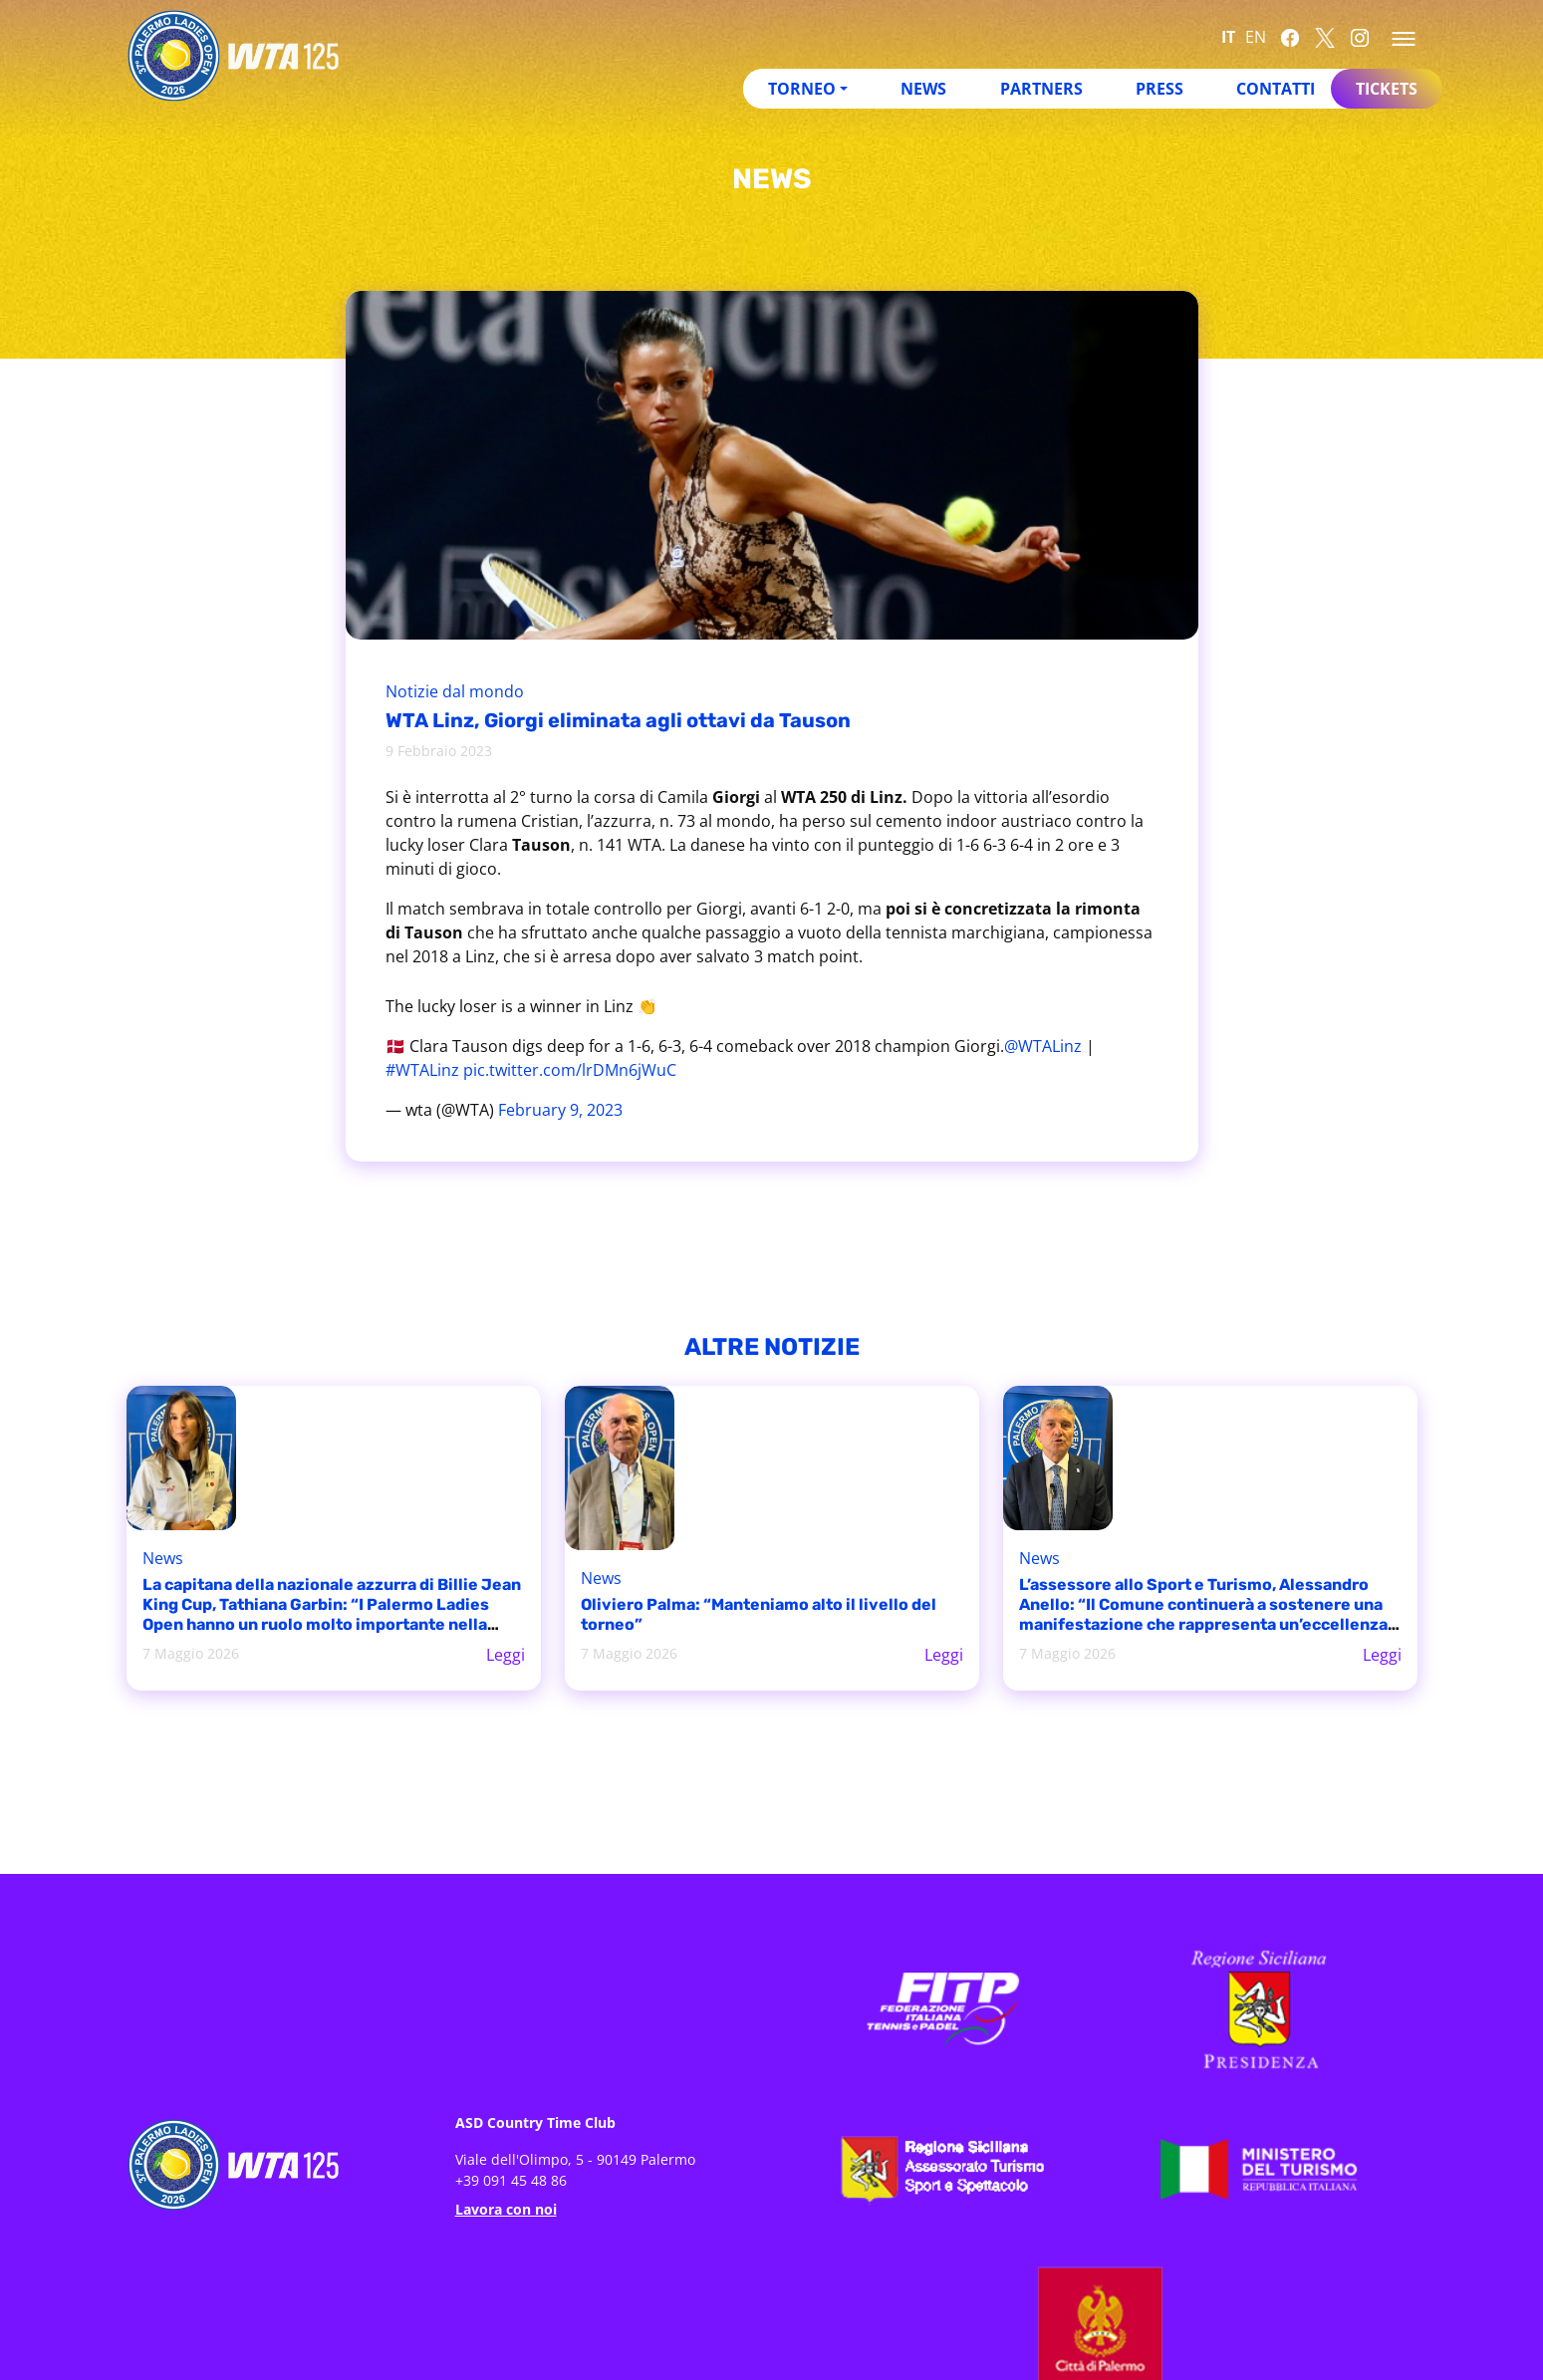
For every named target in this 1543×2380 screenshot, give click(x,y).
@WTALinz (1043, 1046)
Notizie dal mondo (455, 691)
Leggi (505, 1655)
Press (1159, 89)
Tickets (1386, 89)
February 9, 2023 (560, 1110)
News (923, 89)
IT (1228, 37)
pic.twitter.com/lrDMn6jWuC (569, 1070)
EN (1255, 37)
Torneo (802, 89)
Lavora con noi (506, 2209)
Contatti (1275, 89)
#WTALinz (422, 1070)
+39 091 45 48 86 (511, 2180)
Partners (1041, 89)
